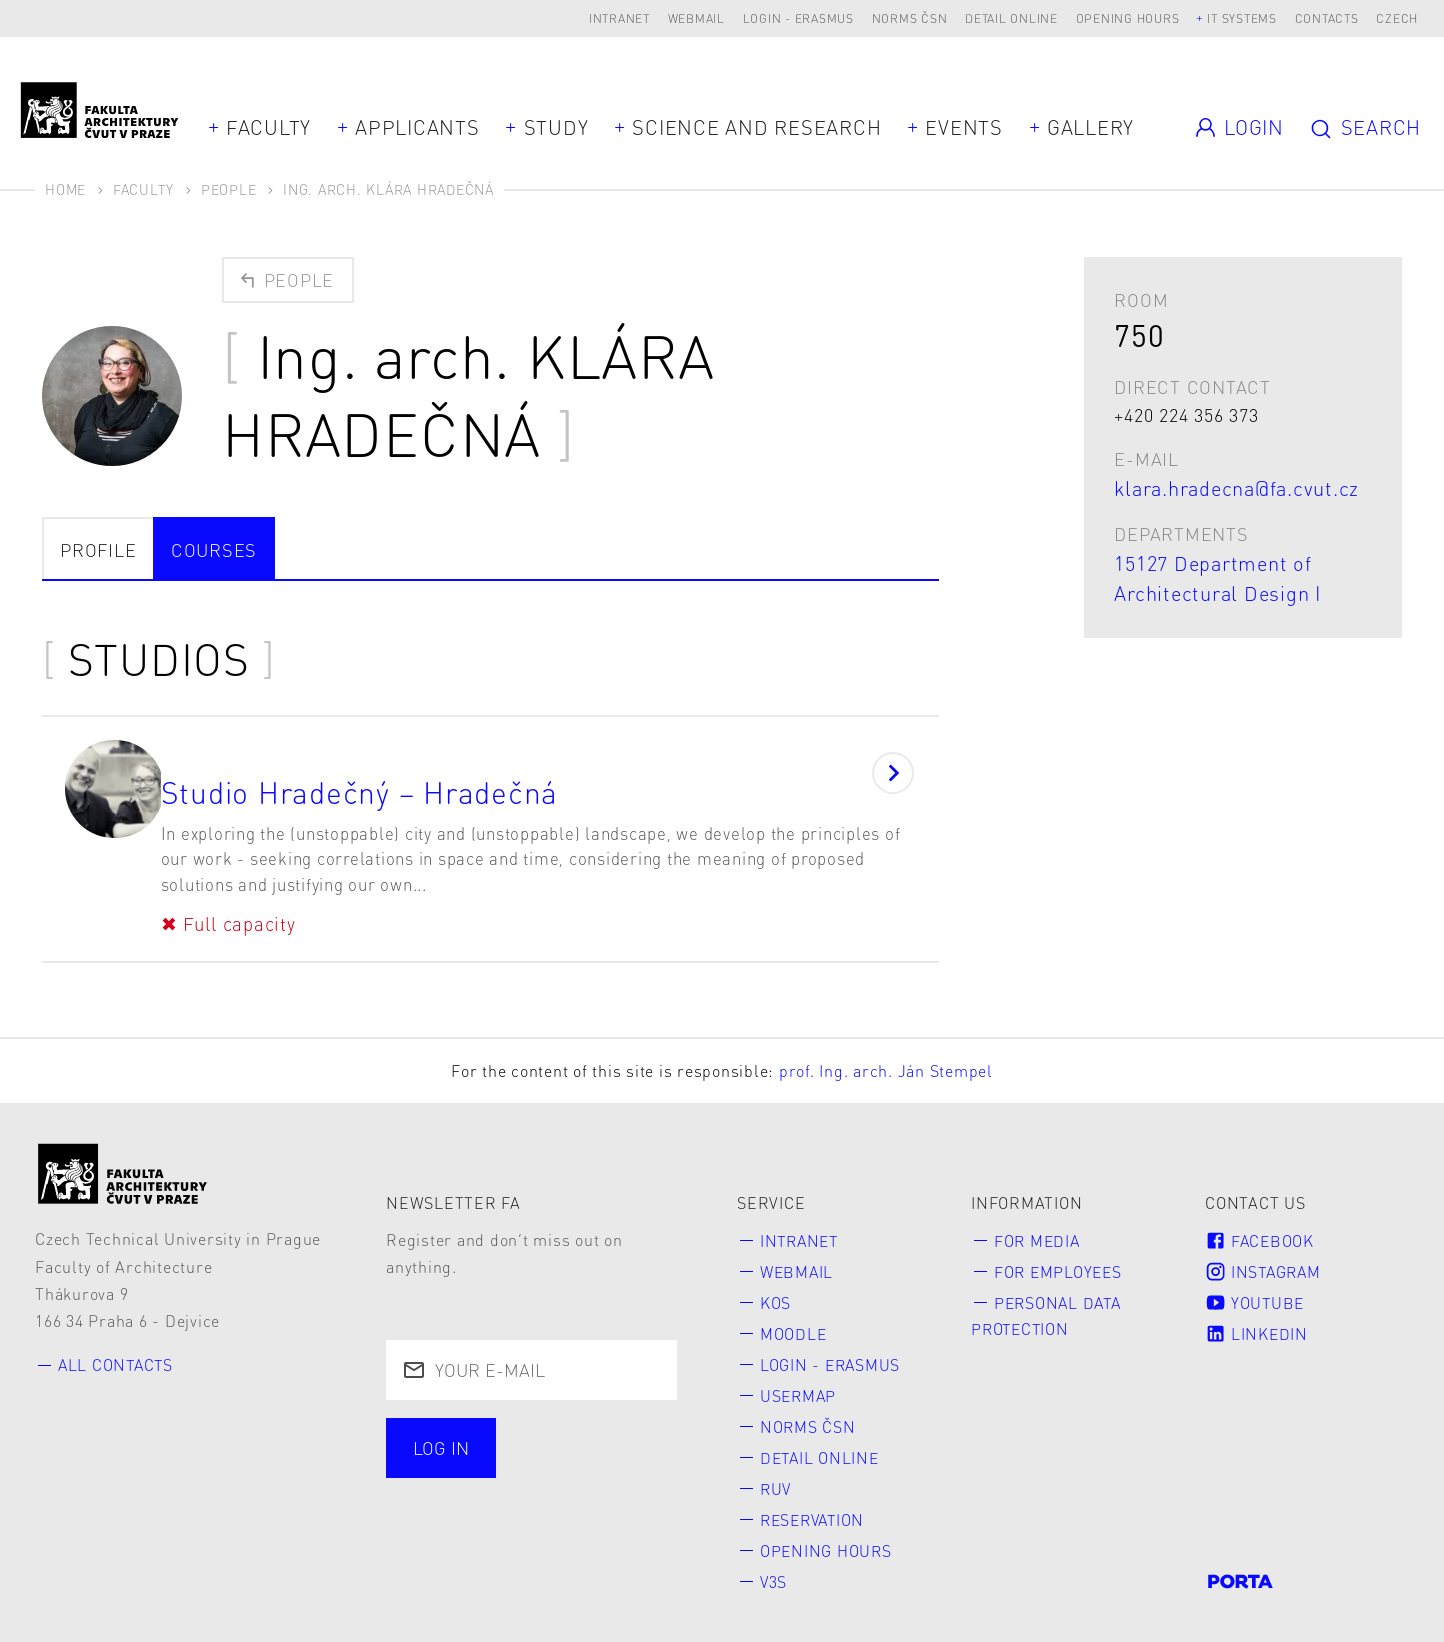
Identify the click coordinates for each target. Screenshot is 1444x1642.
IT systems (1242, 18)
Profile (98, 549)
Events (964, 127)
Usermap (799, 1380)
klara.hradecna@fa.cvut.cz (1236, 488)
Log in (441, 1430)
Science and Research (756, 127)
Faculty (268, 127)
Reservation (815, 1505)
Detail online (1011, 18)
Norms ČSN (910, 18)
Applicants (417, 127)
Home (65, 189)
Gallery (1090, 127)
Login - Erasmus (798, 18)
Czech (1397, 18)
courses (214, 549)
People (229, 189)
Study (556, 127)
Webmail (696, 18)
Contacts (1327, 18)
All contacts (117, 1347)
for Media (1038, 1223)
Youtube (1256, 1286)
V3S (774, 1568)
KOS (775, 1286)
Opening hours (1128, 18)
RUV (776, 1474)
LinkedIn (1257, 1317)
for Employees (1060, 1254)
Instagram (1265, 1254)
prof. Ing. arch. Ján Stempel (886, 1053)
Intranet (619, 18)
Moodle (794, 1317)
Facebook (1260, 1223)
